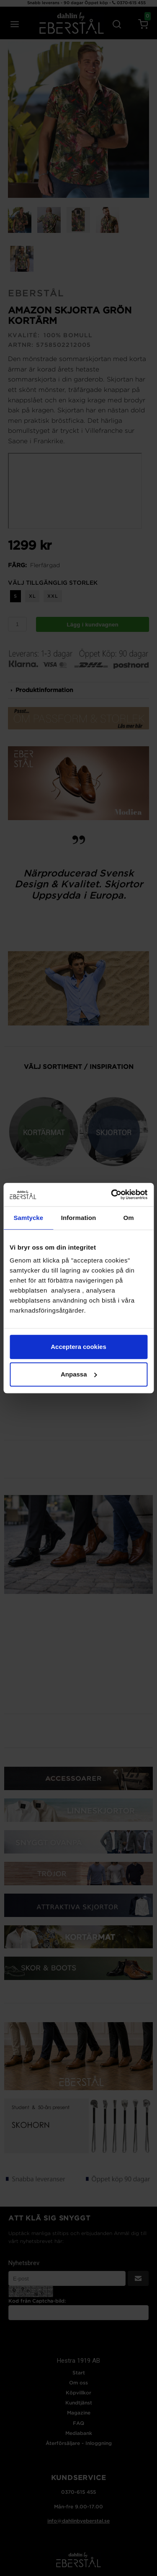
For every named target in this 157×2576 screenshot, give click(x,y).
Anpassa (79, 1374)
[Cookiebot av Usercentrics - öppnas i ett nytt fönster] (111, 1194)
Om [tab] (129, 1217)
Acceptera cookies (78, 1346)
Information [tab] (78, 1217)
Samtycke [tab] (28, 1217)
